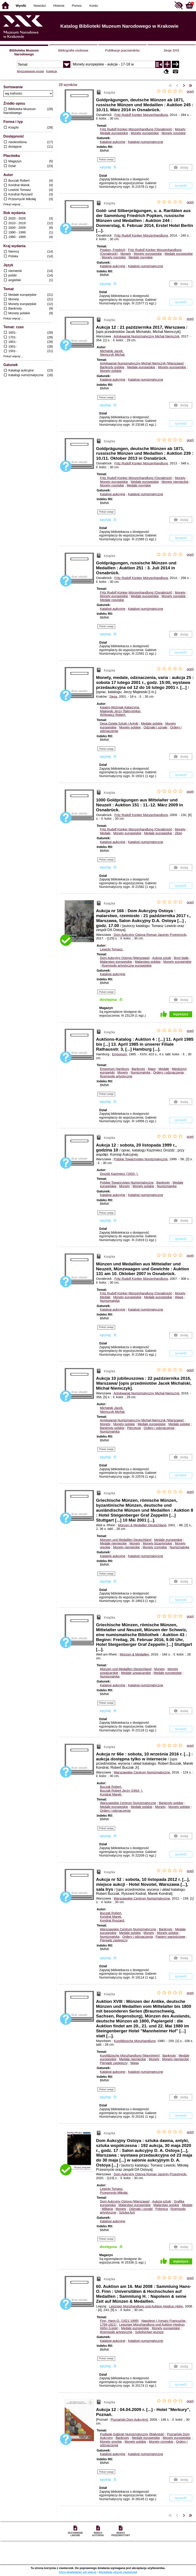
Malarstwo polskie (148, 961)
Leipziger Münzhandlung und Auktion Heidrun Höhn (146, 2306)
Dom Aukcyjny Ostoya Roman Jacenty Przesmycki (150, 934)
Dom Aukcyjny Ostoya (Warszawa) (125, 958)
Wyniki (21, 5)
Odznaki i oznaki (155, 727)
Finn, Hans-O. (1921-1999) (119, 2321)
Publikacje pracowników (122, 50)
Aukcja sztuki (161, 958)
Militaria (107, 2209)
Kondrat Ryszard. (112, 1920)
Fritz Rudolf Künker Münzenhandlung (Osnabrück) (136, 129)
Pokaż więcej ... (13, 204)
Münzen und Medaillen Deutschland (125, 1540)
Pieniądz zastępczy (114, 1940)
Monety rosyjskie (174, 133)
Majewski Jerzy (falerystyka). (120, 711)
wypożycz (180, 1014)
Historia (58, 5)
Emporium (119, 1054)
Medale (105, 833)
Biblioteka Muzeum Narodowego (24, 52)
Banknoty (138, 1069)
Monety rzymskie (155, 1547)
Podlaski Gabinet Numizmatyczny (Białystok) (132, 2434)
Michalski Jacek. (111, 351)
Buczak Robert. (111, 1787)
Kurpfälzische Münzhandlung (134, 2041)
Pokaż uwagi (106, 159)
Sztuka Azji (127, 2212)
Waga (179, 1297)
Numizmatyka (140, 1072)
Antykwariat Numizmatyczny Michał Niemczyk (146, 336)
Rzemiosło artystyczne (116, 1076)
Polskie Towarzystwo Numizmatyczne (141, 1159)
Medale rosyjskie (141, 257)
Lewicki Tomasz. (111, 949)
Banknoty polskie (112, 367)
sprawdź (181, 185)
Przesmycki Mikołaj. (114, 2192)
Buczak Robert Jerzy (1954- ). (121, 1790)
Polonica (161, 2209)
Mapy (152, 1069)
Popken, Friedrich (112, 250)
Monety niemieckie (175, 482)
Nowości (40, 5)
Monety (180, 129)
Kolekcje (51, 71)
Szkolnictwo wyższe (149, 2332)
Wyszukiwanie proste (30, 71)
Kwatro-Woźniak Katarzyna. (120, 707)
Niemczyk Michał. (112, 354)
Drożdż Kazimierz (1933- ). (119, 1174)
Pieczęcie (134, 1428)
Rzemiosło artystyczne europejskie (127, 965)
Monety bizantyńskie (157, 1543)
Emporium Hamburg (114, 1069)
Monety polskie (110, 371)
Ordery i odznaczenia (168, 1072)
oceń (190, 91)
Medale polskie (152, 723)
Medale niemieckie (113, 1543)
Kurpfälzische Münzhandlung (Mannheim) (130, 2055)
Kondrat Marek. (111, 1794)
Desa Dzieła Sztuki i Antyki (119, 723)
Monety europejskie (145, 133)
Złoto (178, 833)
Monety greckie (111, 2441)
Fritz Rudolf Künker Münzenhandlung (141, 115)
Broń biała (181, 958)
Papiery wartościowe (170, 1936)
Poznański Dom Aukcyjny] (129, 2419)
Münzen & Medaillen (134, 1654)
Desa (113, 696)
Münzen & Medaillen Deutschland (142, 1525)
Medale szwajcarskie (136, 1673)
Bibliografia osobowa (73, 50)
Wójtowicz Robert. (113, 715)
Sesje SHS (171, 50)
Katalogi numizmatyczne (145, 142)
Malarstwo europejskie (116, 961)
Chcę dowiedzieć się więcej (77, 2572)
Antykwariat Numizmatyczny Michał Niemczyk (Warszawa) (142, 363)
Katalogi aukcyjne (112, 142)
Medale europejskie (114, 133)
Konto (93, 5)
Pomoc (77, 5)
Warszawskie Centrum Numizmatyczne (142, 1772)
